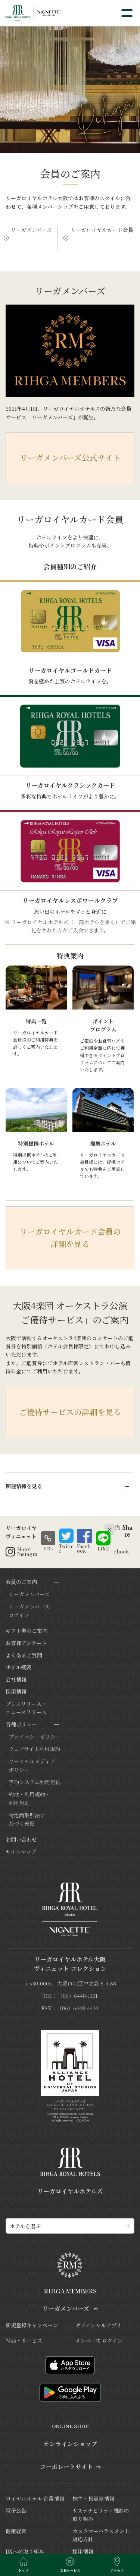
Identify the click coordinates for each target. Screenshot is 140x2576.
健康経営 (16, 2531)
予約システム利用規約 (34, 1782)
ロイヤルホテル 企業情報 (35, 2498)
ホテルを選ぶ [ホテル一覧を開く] (25, 2226)
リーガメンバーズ (31, 229)
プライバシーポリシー (35, 1736)
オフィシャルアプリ (98, 2325)
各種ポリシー (21, 1724)
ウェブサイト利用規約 (34, 1749)
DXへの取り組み (25, 2551)
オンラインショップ (70, 2444)
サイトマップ (21, 1851)
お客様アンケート (26, 1643)
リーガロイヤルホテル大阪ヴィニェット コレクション (70, 1964)
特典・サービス (24, 2340)
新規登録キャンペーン (32, 2325)
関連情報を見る (24, 1486)
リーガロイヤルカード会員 (102, 229)
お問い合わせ (21, 1839)
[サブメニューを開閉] (56, 1582)
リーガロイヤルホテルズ (70, 2191)
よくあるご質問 (24, 1655)
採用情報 (16, 1691)
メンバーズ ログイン (98, 2340)
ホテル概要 (18, 1667)
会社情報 (16, 1679)
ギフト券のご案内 (26, 1630)
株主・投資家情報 (93, 2498)
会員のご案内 (21, 1581)
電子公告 (16, 2510)
